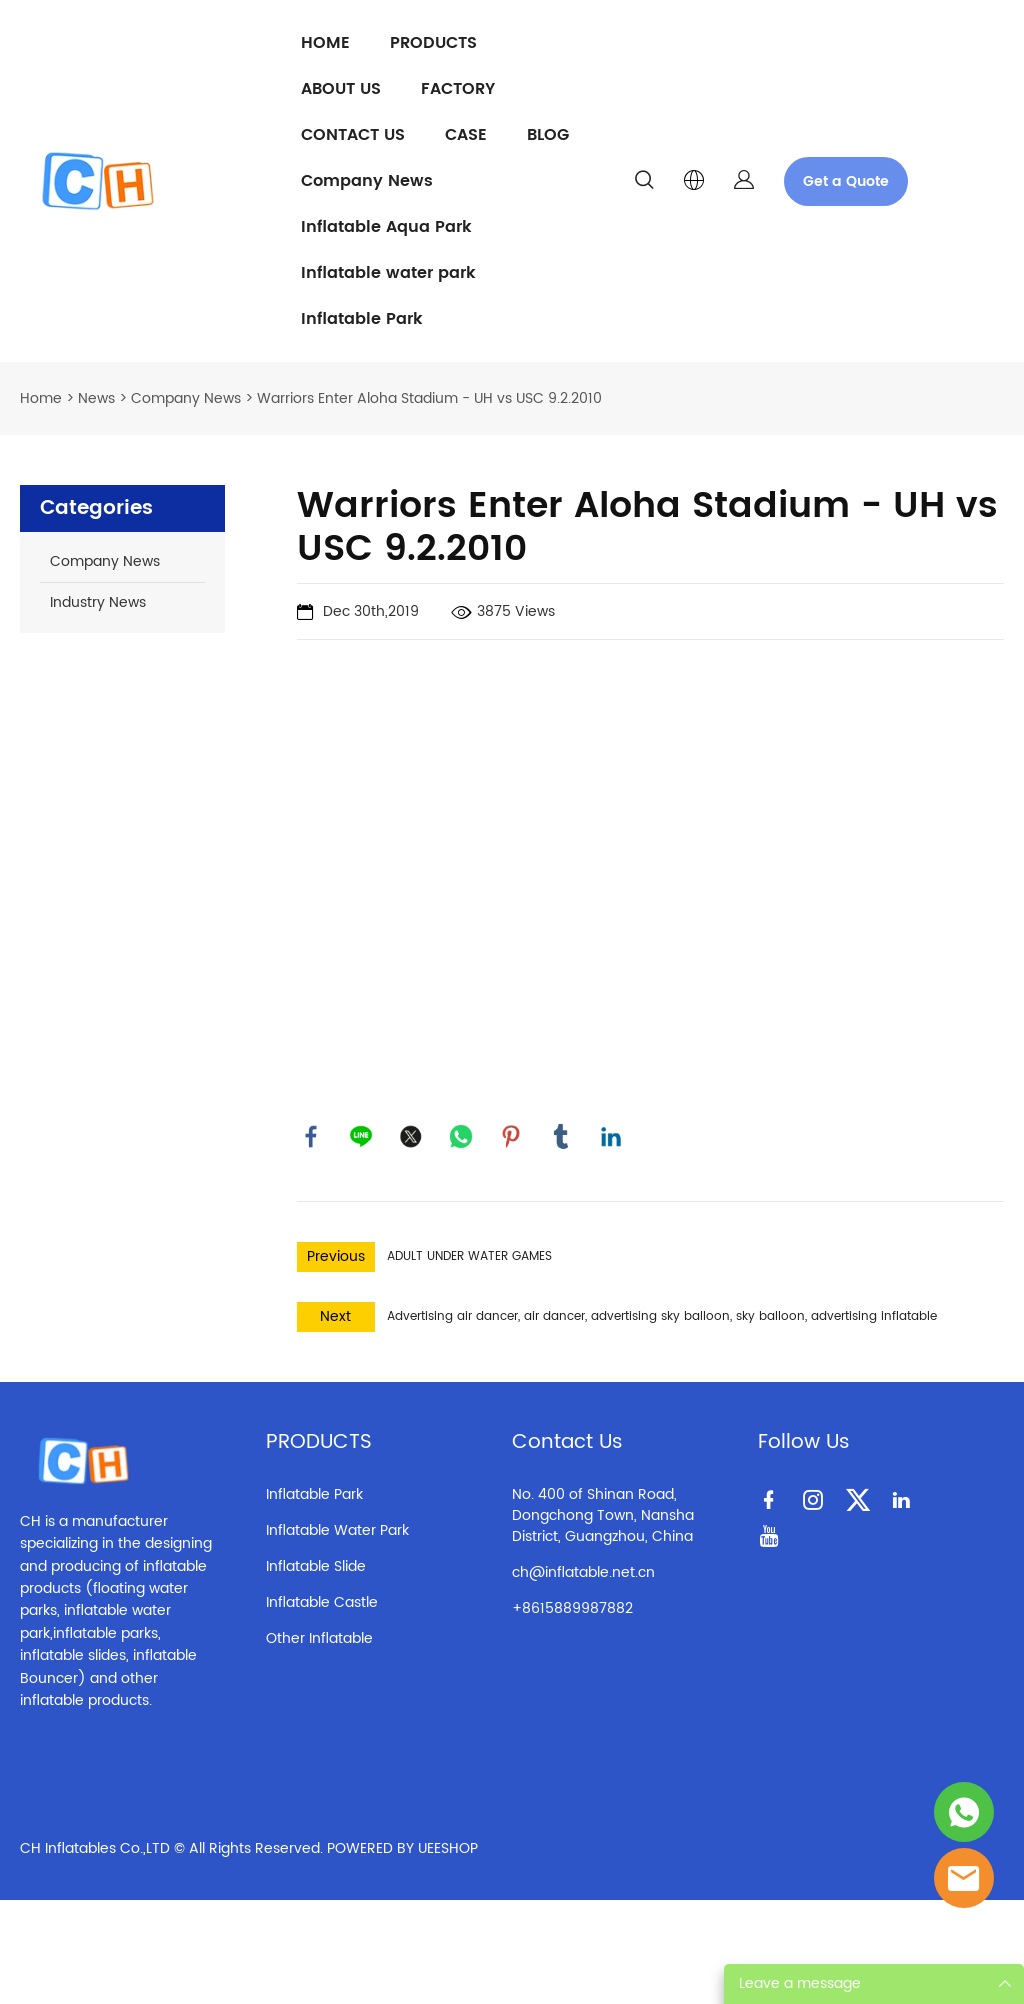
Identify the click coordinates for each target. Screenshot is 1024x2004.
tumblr (562, 1137)
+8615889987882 (572, 1609)
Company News (367, 181)
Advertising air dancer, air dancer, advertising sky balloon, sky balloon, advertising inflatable (662, 1317)
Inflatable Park (362, 319)
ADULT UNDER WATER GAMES (469, 1257)
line (362, 1137)
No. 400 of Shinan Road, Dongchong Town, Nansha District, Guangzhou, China (603, 1516)
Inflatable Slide (316, 1567)
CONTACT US (353, 135)
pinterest (512, 1137)
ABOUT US (341, 89)
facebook (312, 1137)
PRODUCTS (433, 43)
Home (41, 398)
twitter (412, 1137)
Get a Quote (846, 181)
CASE (466, 135)
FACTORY (458, 89)
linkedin (612, 1137)
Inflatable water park (388, 273)
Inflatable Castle (322, 1603)
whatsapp (462, 1137)
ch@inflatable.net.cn (583, 1573)
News (96, 398)
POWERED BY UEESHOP (402, 1850)
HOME (325, 43)
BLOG (548, 135)
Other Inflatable (319, 1639)
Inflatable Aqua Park (386, 227)
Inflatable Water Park (337, 1531)
